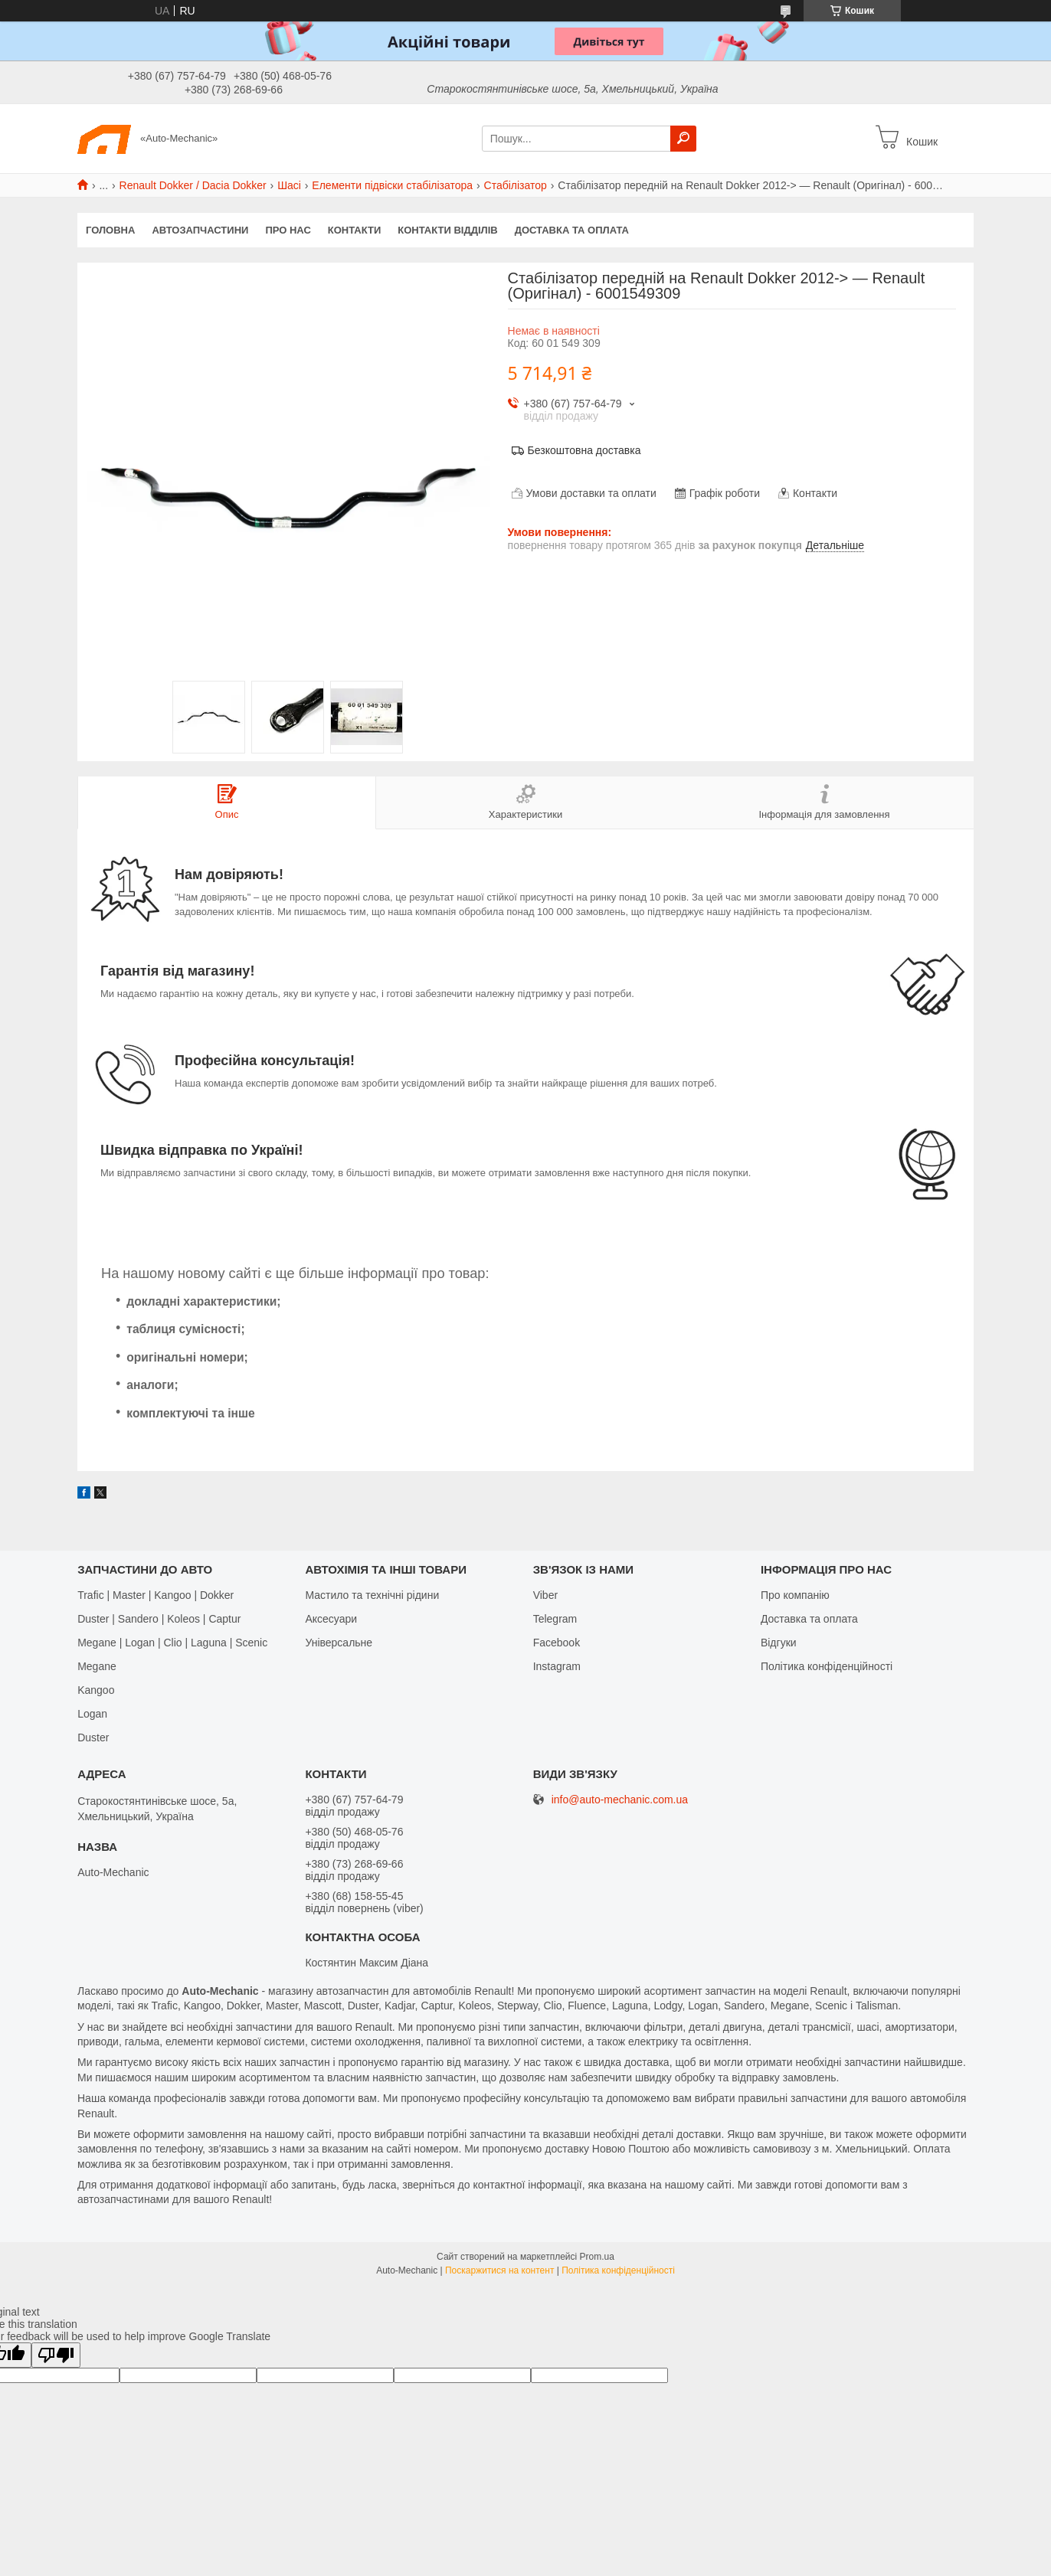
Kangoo (95, 1690)
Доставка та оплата (572, 230)
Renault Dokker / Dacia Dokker (193, 185)
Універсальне (338, 1642)
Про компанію (795, 1595)
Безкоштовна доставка (584, 450)
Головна (110, 230)
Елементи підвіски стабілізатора (392, 185)
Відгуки (779, 1642)
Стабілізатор (515, 185)
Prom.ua (597, 2256)
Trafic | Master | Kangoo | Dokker (155, 1595)
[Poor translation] (55, 2355)
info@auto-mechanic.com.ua (620, 1800)
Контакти (354, 230)
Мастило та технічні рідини (372, 1595)
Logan (92, 1714)
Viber (545, 1595)
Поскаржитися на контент (499, 2270)
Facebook (556, 1642)
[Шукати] (683, 139)
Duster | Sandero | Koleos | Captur (159, 1619)
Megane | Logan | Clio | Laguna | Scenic (172, 1642)
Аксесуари (331, 1619)
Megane (96, 1666)
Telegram (555, 1619)
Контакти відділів (447, 230)
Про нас (287, 230)
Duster (93, 1737)
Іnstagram (557, 1666)
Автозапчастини (200, 230)
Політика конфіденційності (826, 1666)
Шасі (289, 185)
